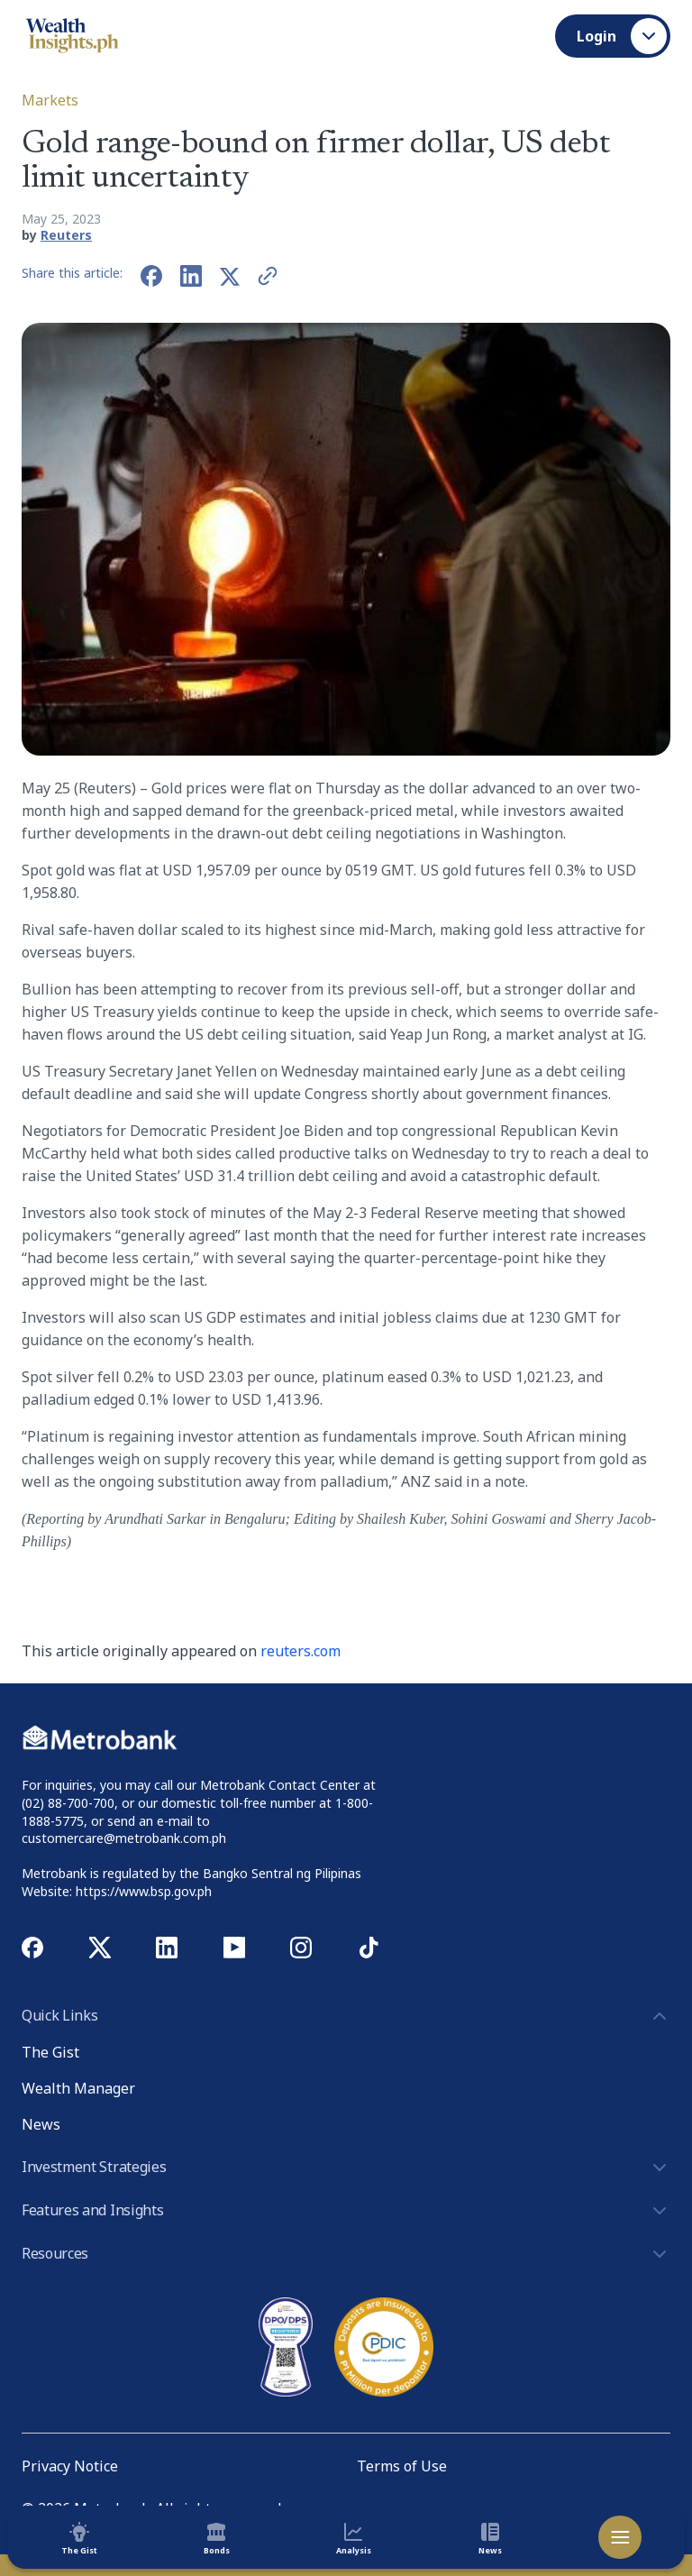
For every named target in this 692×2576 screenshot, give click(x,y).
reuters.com (300, 1651)
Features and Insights (346, 2211)
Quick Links (346, 2016)
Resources (346, 2254)
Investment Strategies (346, 2167)
